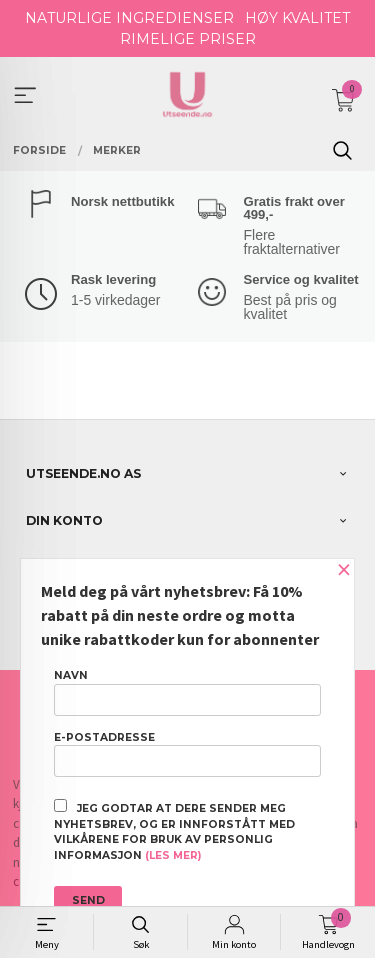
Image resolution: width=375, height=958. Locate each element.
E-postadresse (187, 754)
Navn (187, 692)
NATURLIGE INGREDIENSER (129, 18)
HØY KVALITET (297, 18)
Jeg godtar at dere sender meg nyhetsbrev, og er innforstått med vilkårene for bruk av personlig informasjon (174, 830)
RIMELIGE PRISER (188, 39)
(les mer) (173, 855)
